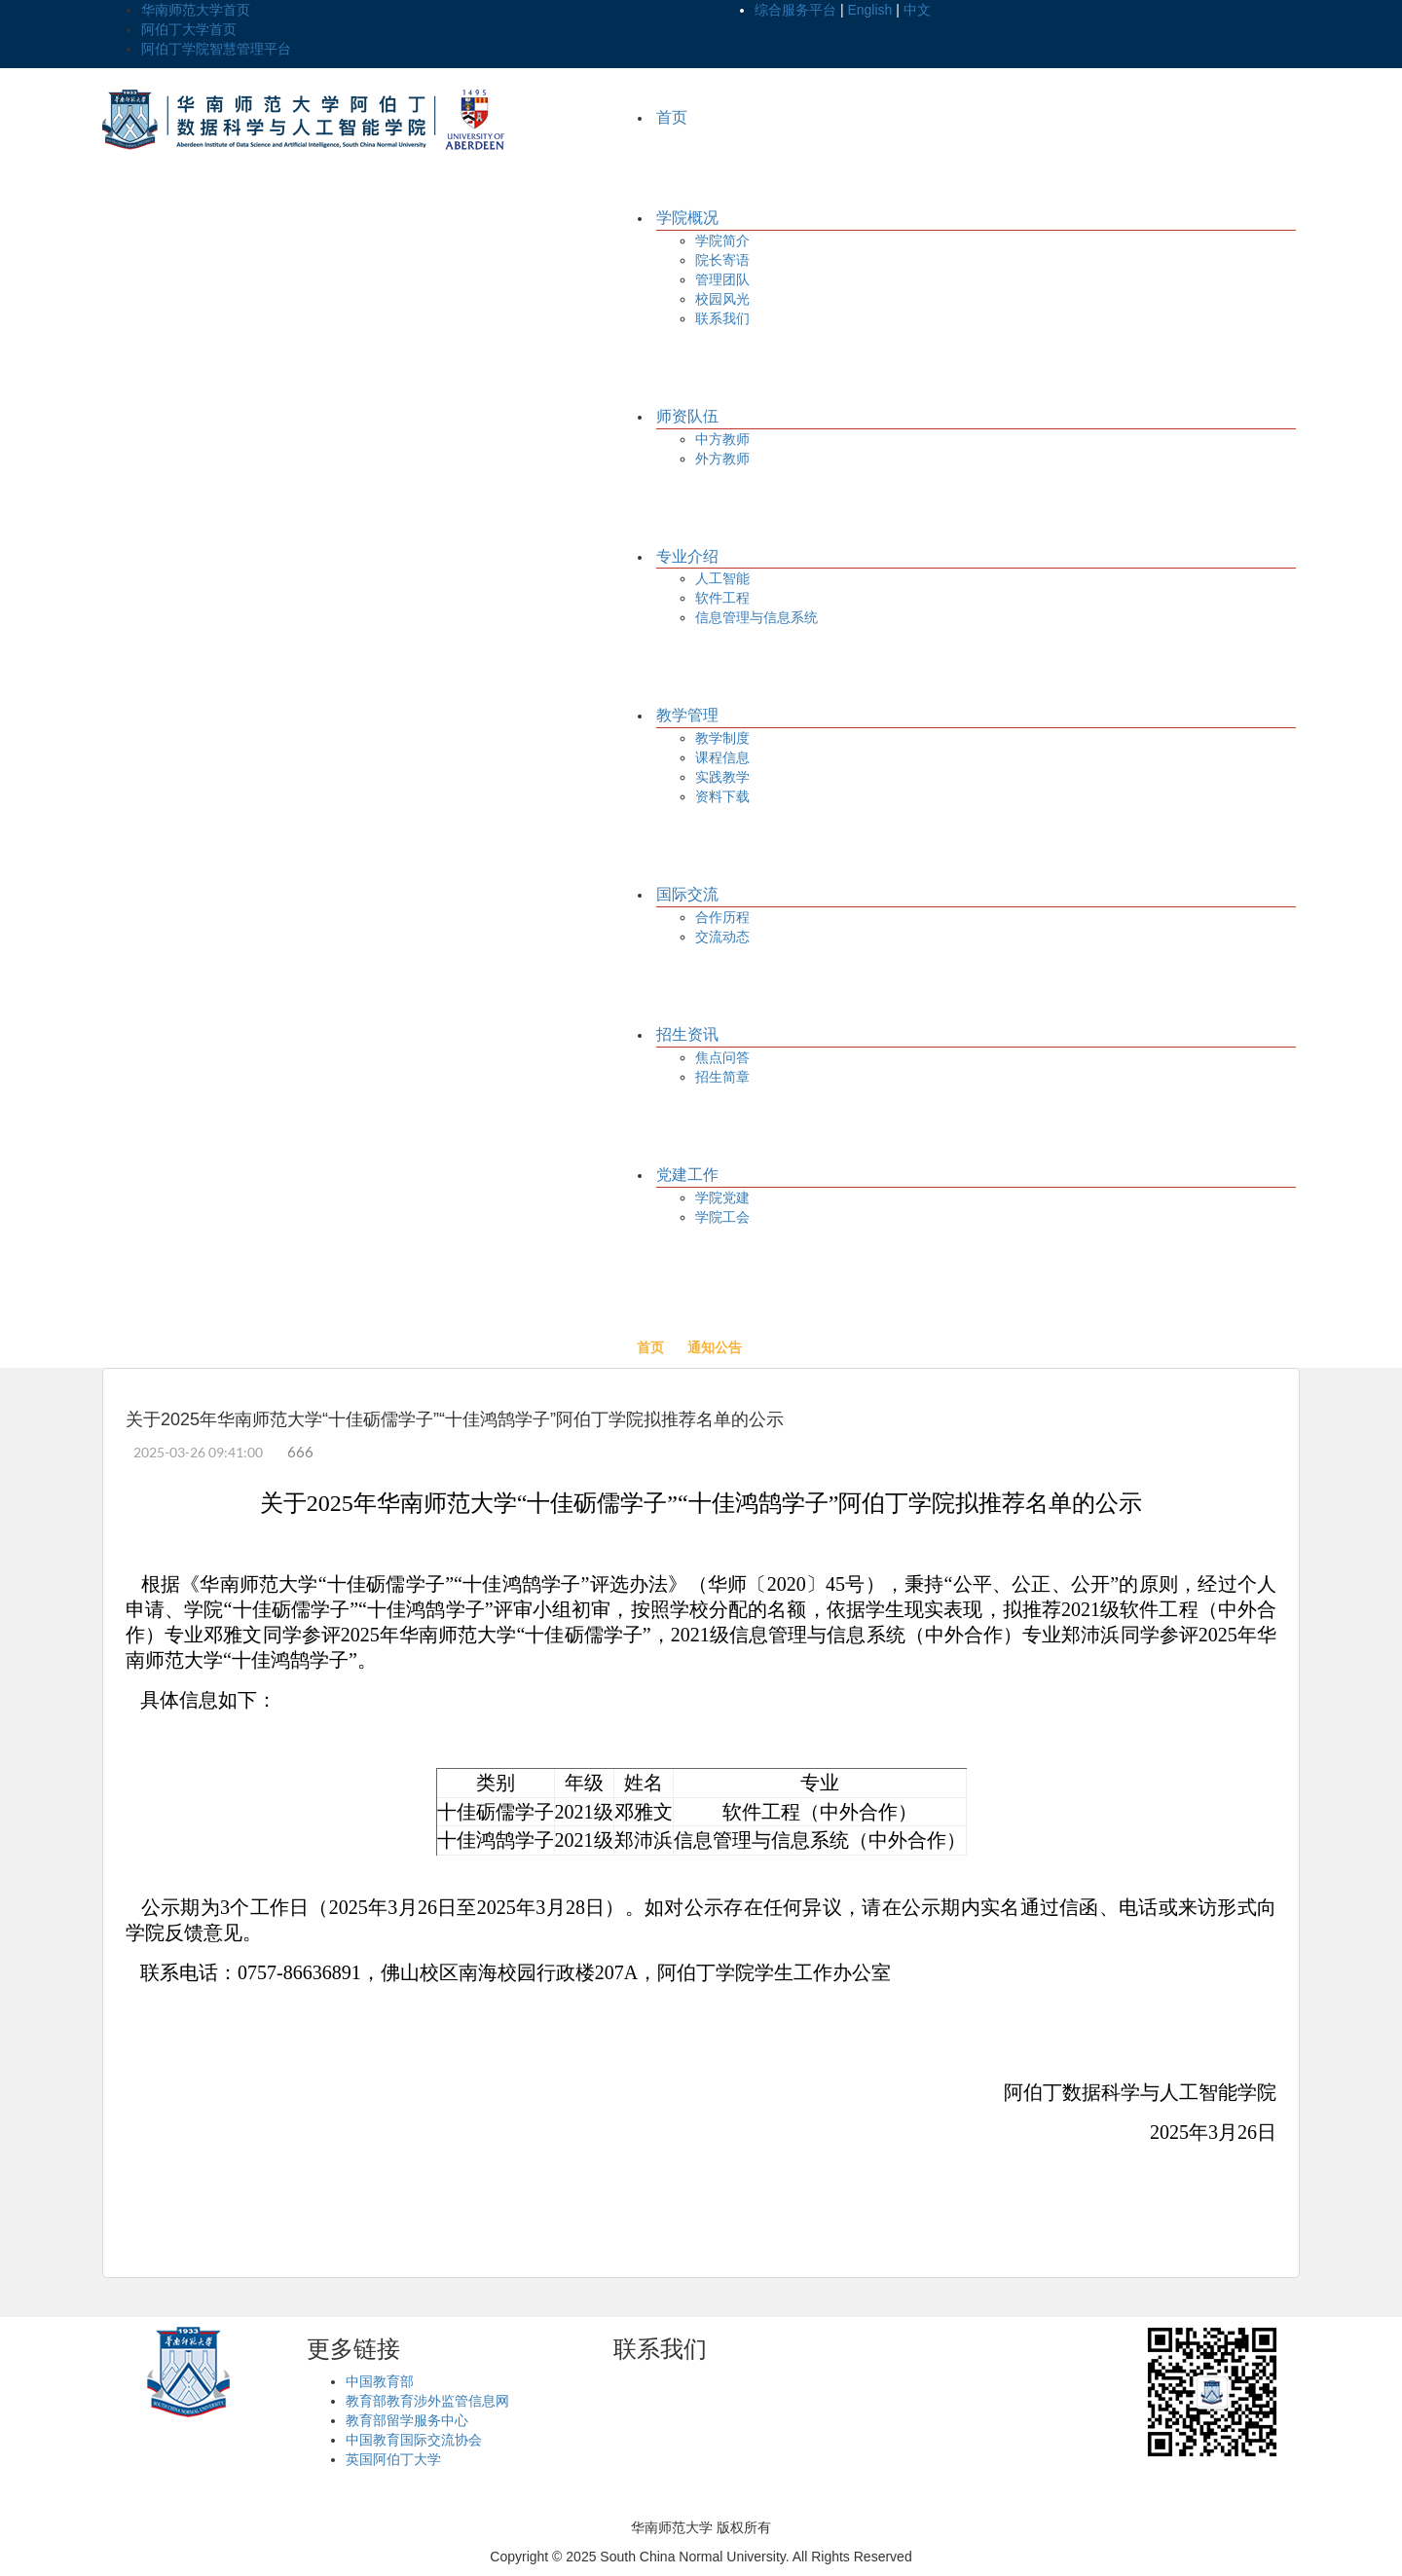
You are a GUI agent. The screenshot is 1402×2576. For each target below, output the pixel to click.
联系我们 (722, 318)
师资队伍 (687, 416)
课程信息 (722, 757)
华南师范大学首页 (195, 10)
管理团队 (722, 279)
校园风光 (722, 299)
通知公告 (714, 1347)
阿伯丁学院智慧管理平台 (216, 48)
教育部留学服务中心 (407, 2420)
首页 (671, 117)
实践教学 (722, 777)
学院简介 (722, 240)
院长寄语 (722, 260)
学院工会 (722, 1217)
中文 (917, 10)
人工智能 (722, 578)
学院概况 (687, 217)
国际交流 (687, 894)
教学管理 (687, 715)
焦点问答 (722, 1057)
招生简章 (722, 1077)
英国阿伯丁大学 (393, 2459)
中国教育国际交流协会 (414, 2439)
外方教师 (722, 458)
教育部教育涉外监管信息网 (427, 2401)
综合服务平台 (795, 10)
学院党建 (722, 1197)
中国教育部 (380, 2381)
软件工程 (722, 598)
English (869, 10)
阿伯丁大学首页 (189, 29)
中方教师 (722, 439)
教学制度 (722, 738)
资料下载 (722, 796)
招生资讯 (687, 1034)
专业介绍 (687, 556)
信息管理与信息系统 (756, 617)
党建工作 (687, 1174)
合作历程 (722, 917)
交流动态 (722, 936)
